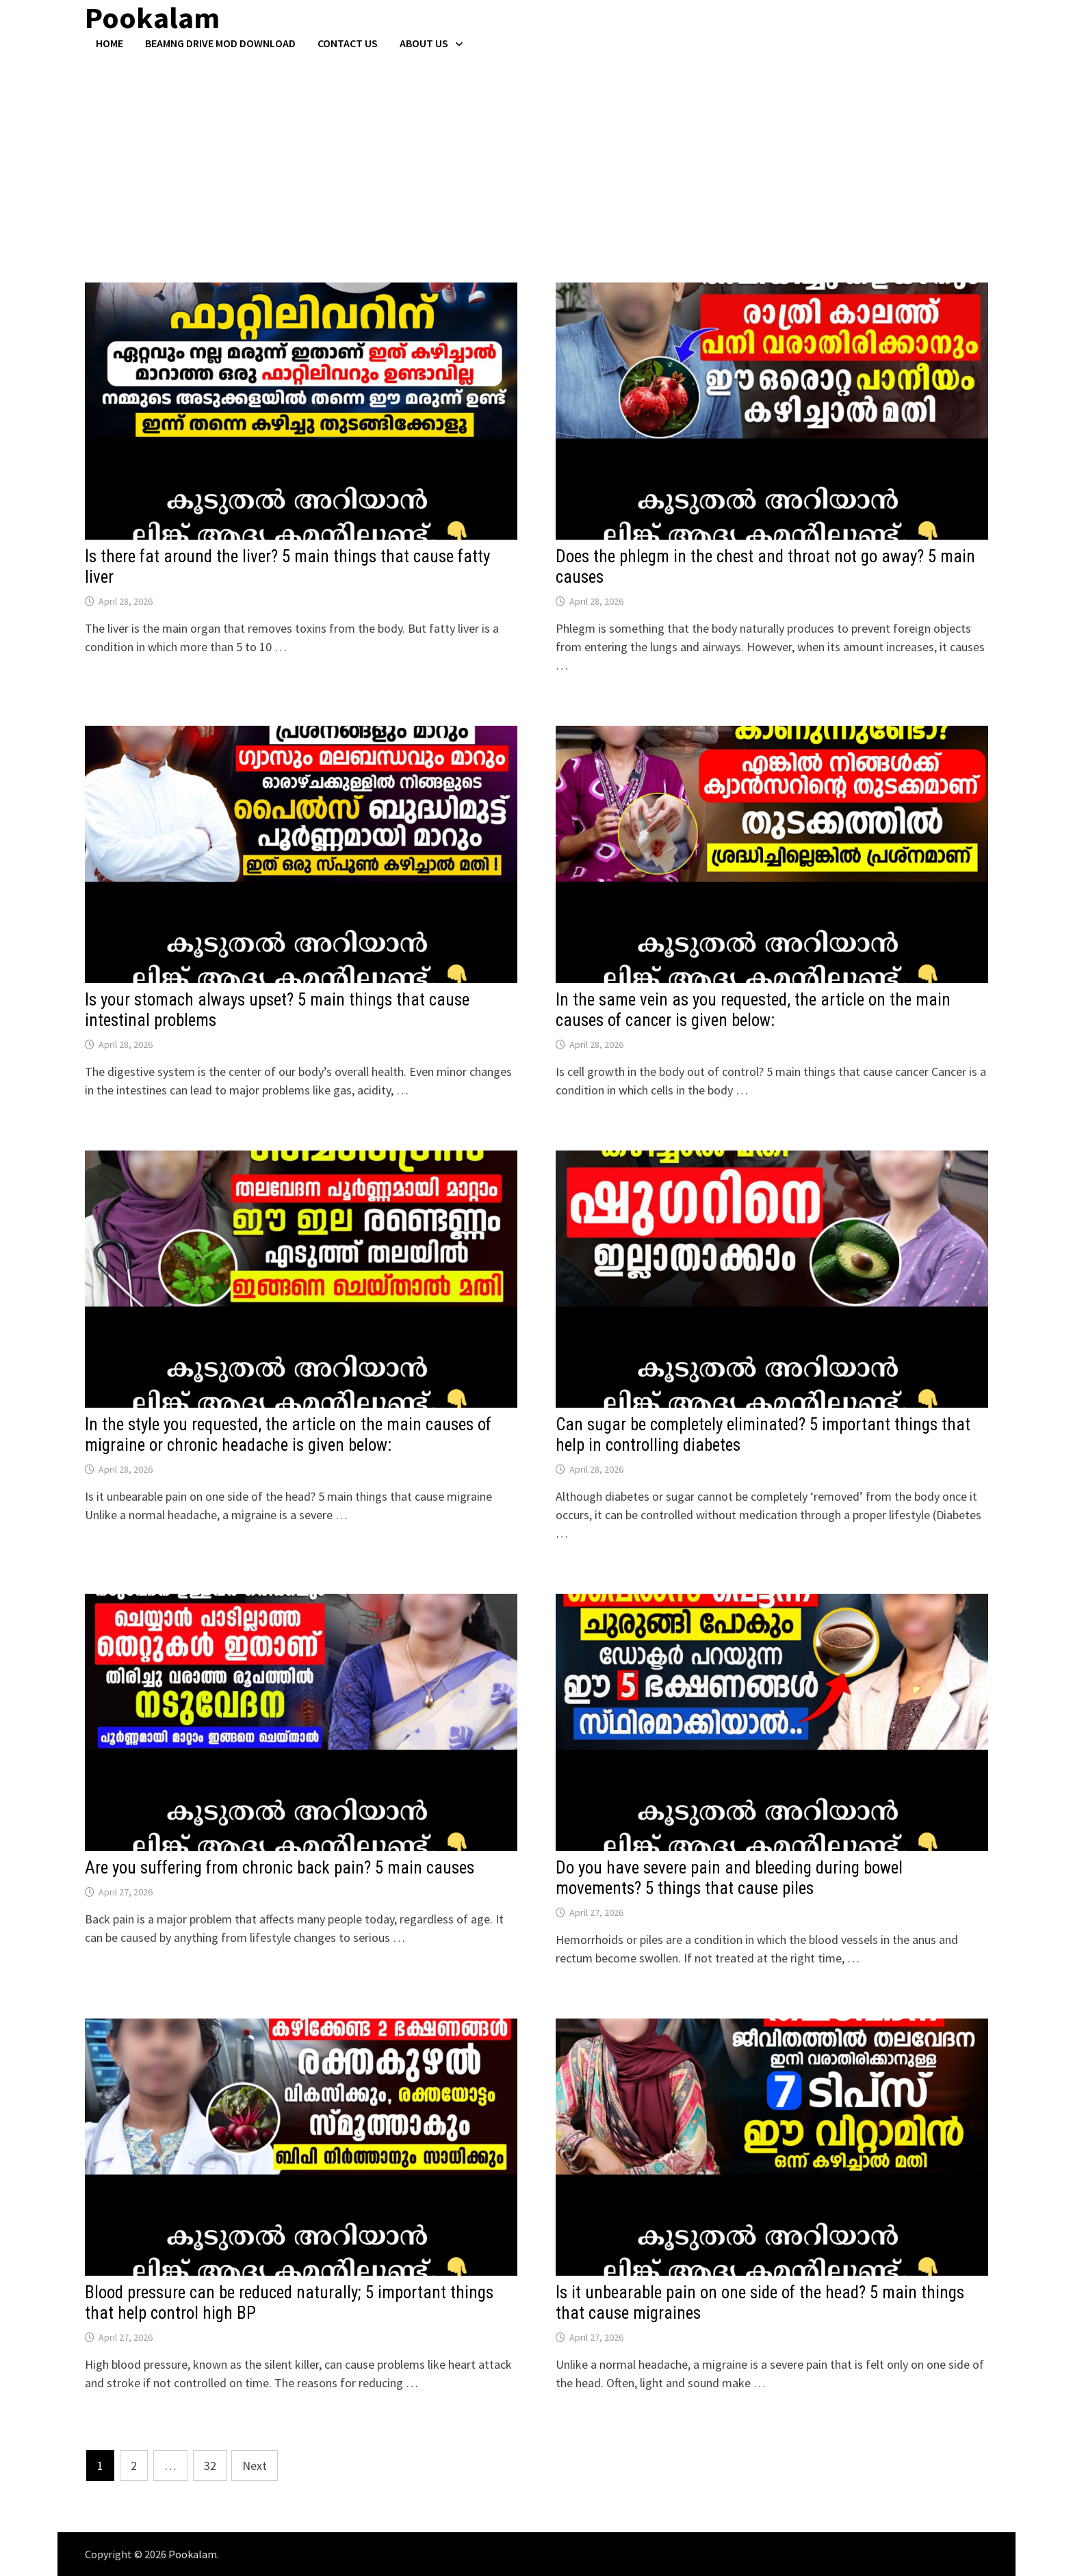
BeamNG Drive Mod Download (220, 43)
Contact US (348, 43)
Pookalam (192, 2554)
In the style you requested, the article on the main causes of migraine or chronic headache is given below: (288, 1435)
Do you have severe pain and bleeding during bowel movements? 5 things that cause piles (729, 1878)
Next (254, 2465)
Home (109, 43)
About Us (424, 43)
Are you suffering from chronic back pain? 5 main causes (279, 1868)
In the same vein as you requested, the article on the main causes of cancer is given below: (753, 1010)
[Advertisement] (536, 152)
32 (210, 2465)
